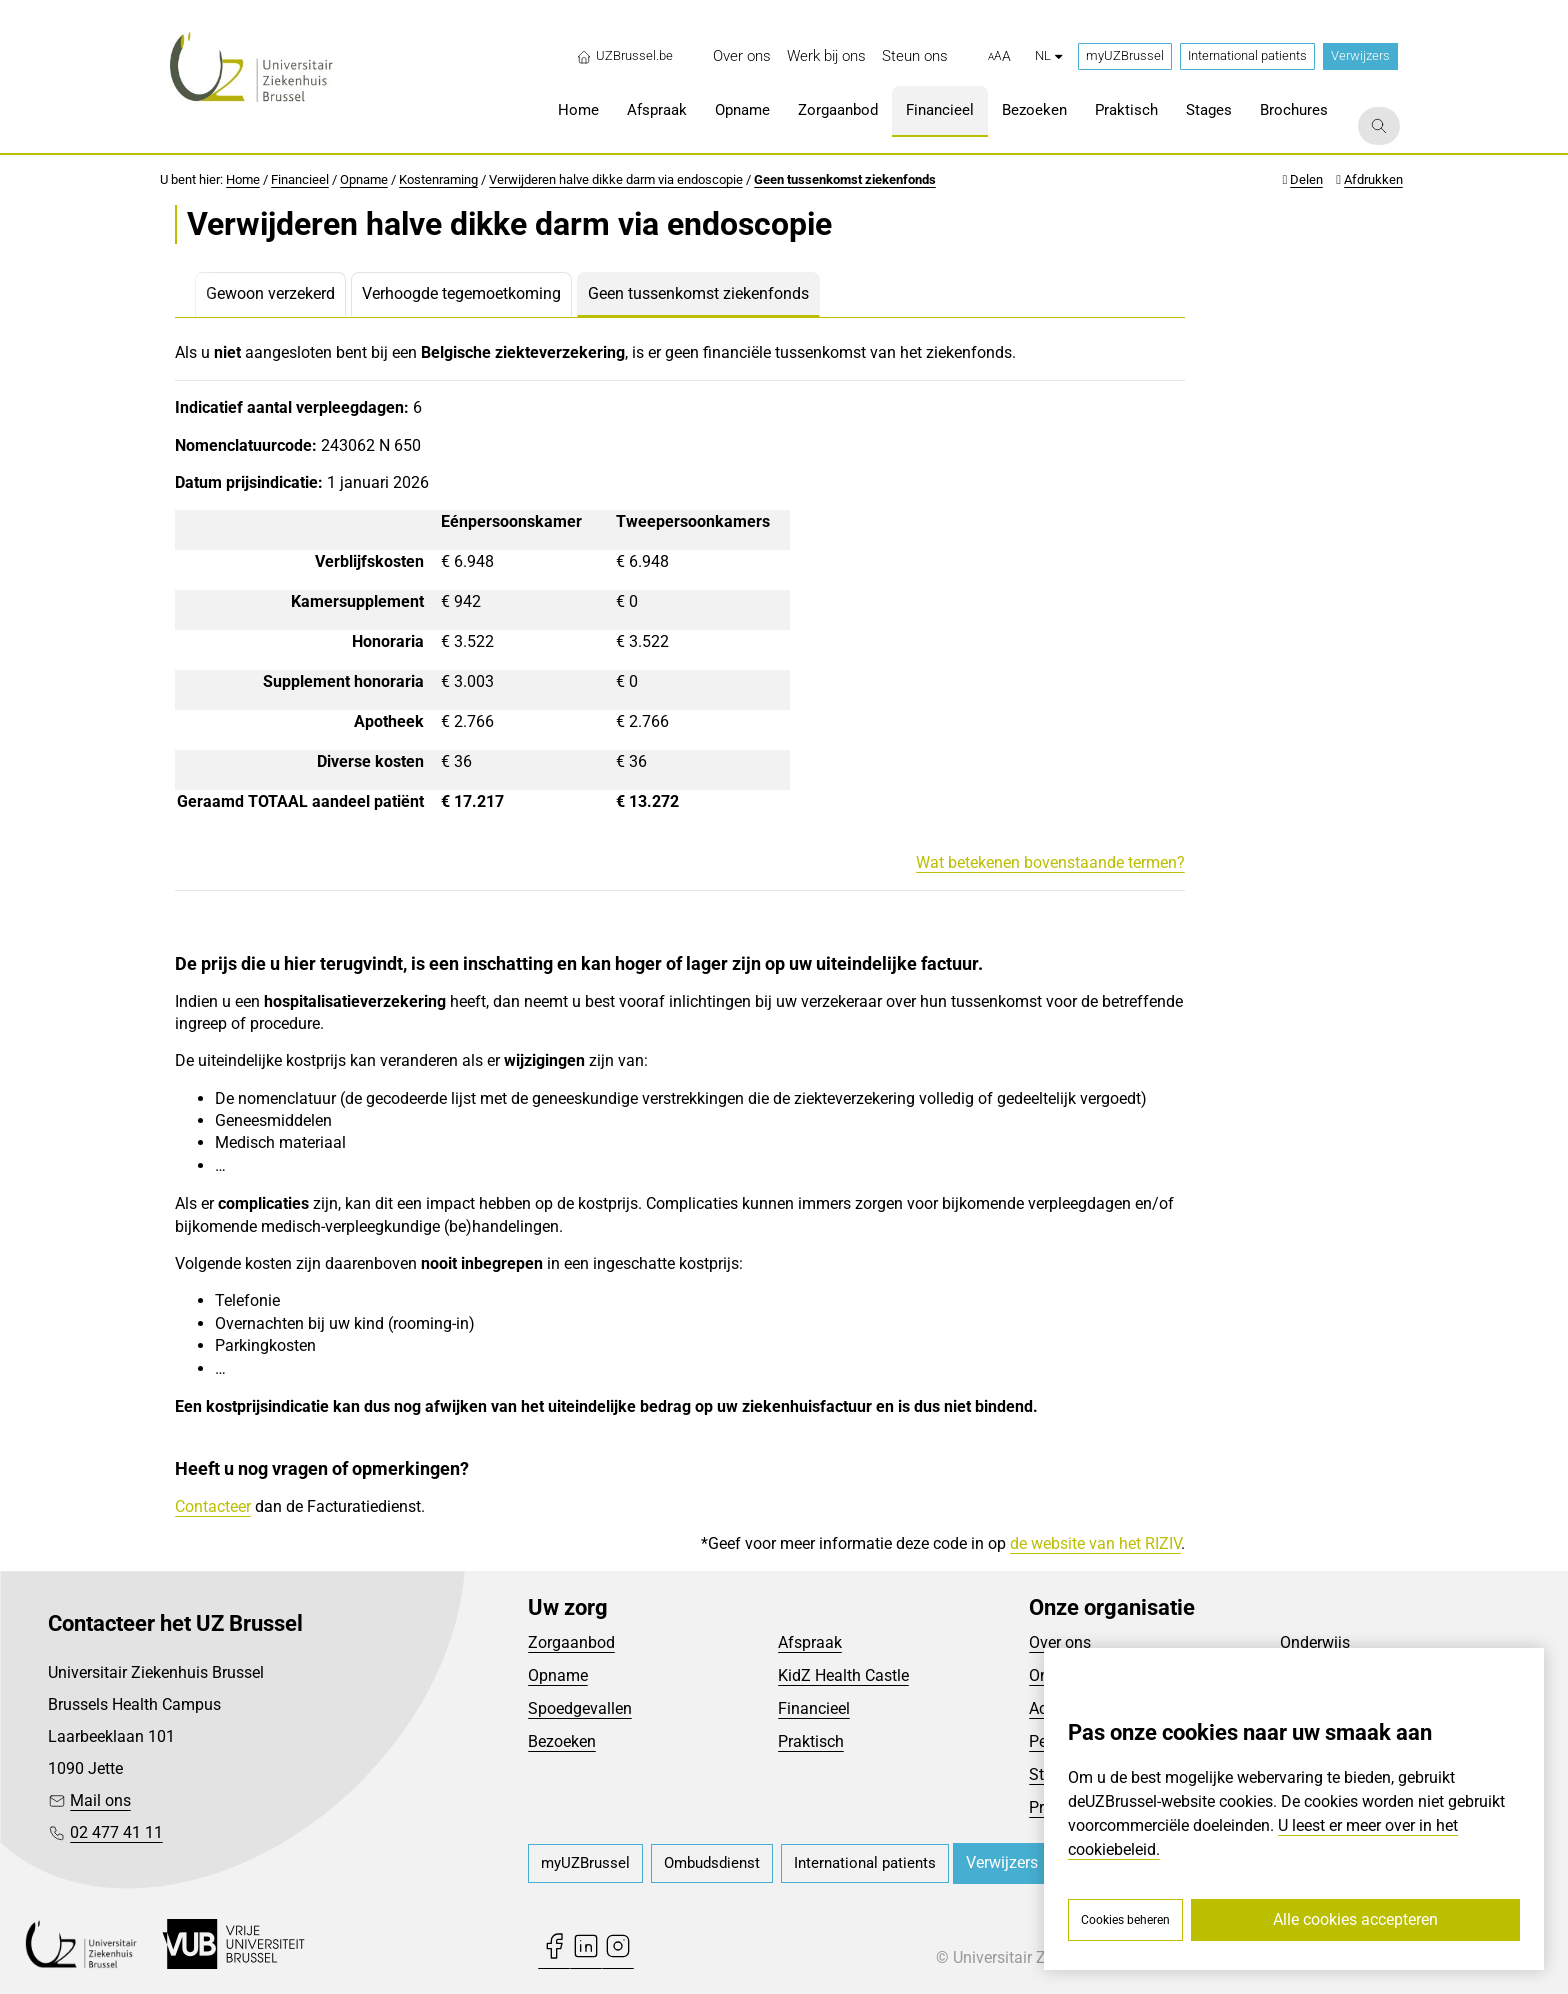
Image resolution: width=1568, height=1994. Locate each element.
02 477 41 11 (116, 1832)
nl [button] (1048, 55)
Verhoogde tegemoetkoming (461, 293)
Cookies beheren (1125, 1920)
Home (243, 179)
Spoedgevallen (580, 1708)
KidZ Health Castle (843, 1675)
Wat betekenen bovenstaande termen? (1050, 862)
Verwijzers (1360, 55)
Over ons (1060, 1642)
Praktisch (811, 1741)
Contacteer (213, 1506)
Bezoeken (562, 1741)
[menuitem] (742, 56)
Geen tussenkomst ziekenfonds (845, 179)
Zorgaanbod (571, 1642)
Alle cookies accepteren (1355, 1919)
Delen (1306, 179)
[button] (999, 57)
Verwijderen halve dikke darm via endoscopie (616, 179)
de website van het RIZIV (1095, 1543)
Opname (364, 179)
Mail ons (100, 1800)
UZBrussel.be (624, 56)
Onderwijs (1315, 1642)
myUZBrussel (1125, 55)
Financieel (300, 179)
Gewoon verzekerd (270, 293)
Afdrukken (1373, 179)
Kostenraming (438, 179)
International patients (1247, 55)
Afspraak (810, 1642)
